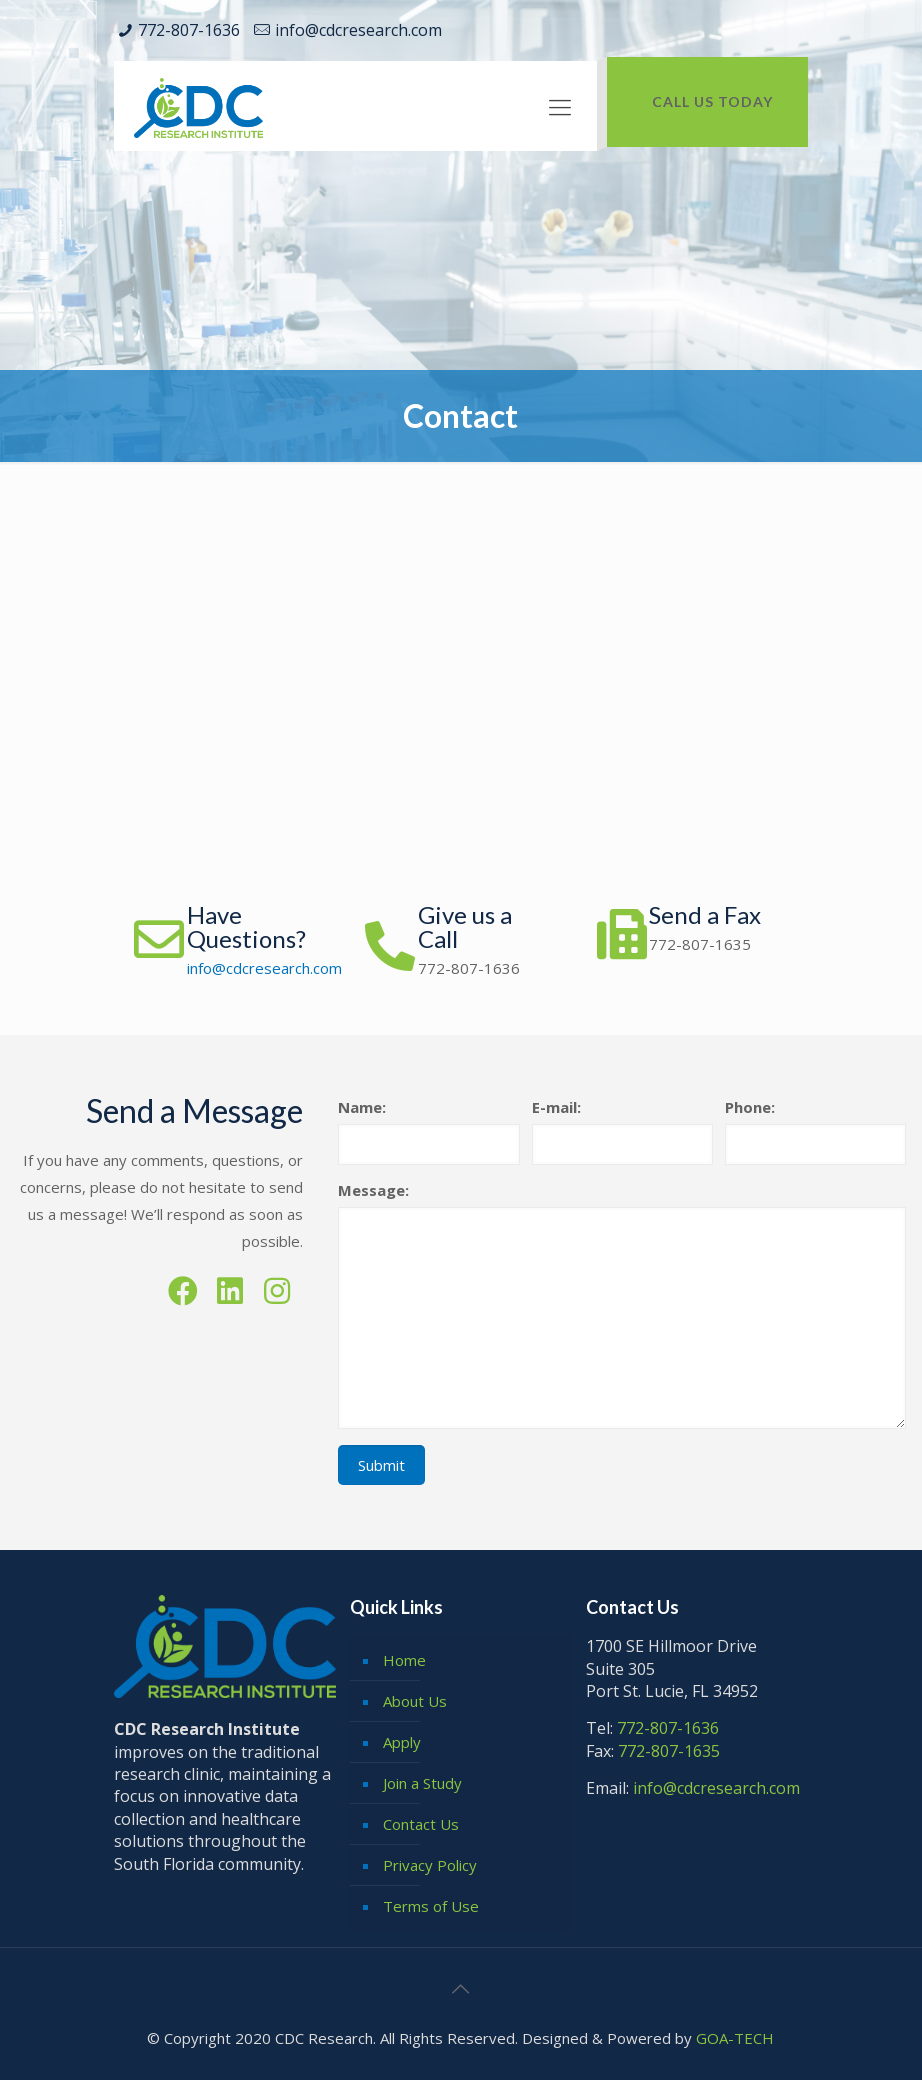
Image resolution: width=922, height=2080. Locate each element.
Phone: (750, 1107)
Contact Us (421, 1824)
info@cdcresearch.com (358, 30)
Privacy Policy (430, 1865)
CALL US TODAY (712, 101)
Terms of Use (431, 1906)
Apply (402, 1742)
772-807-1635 (700, 944)
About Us (415, 1701)
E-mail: (556, 1107)
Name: (362, 1107)
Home (404, 1660)
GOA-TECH (735, 2038)
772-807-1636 (189, 30)
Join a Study (422, 1783)
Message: (373, 1190)
